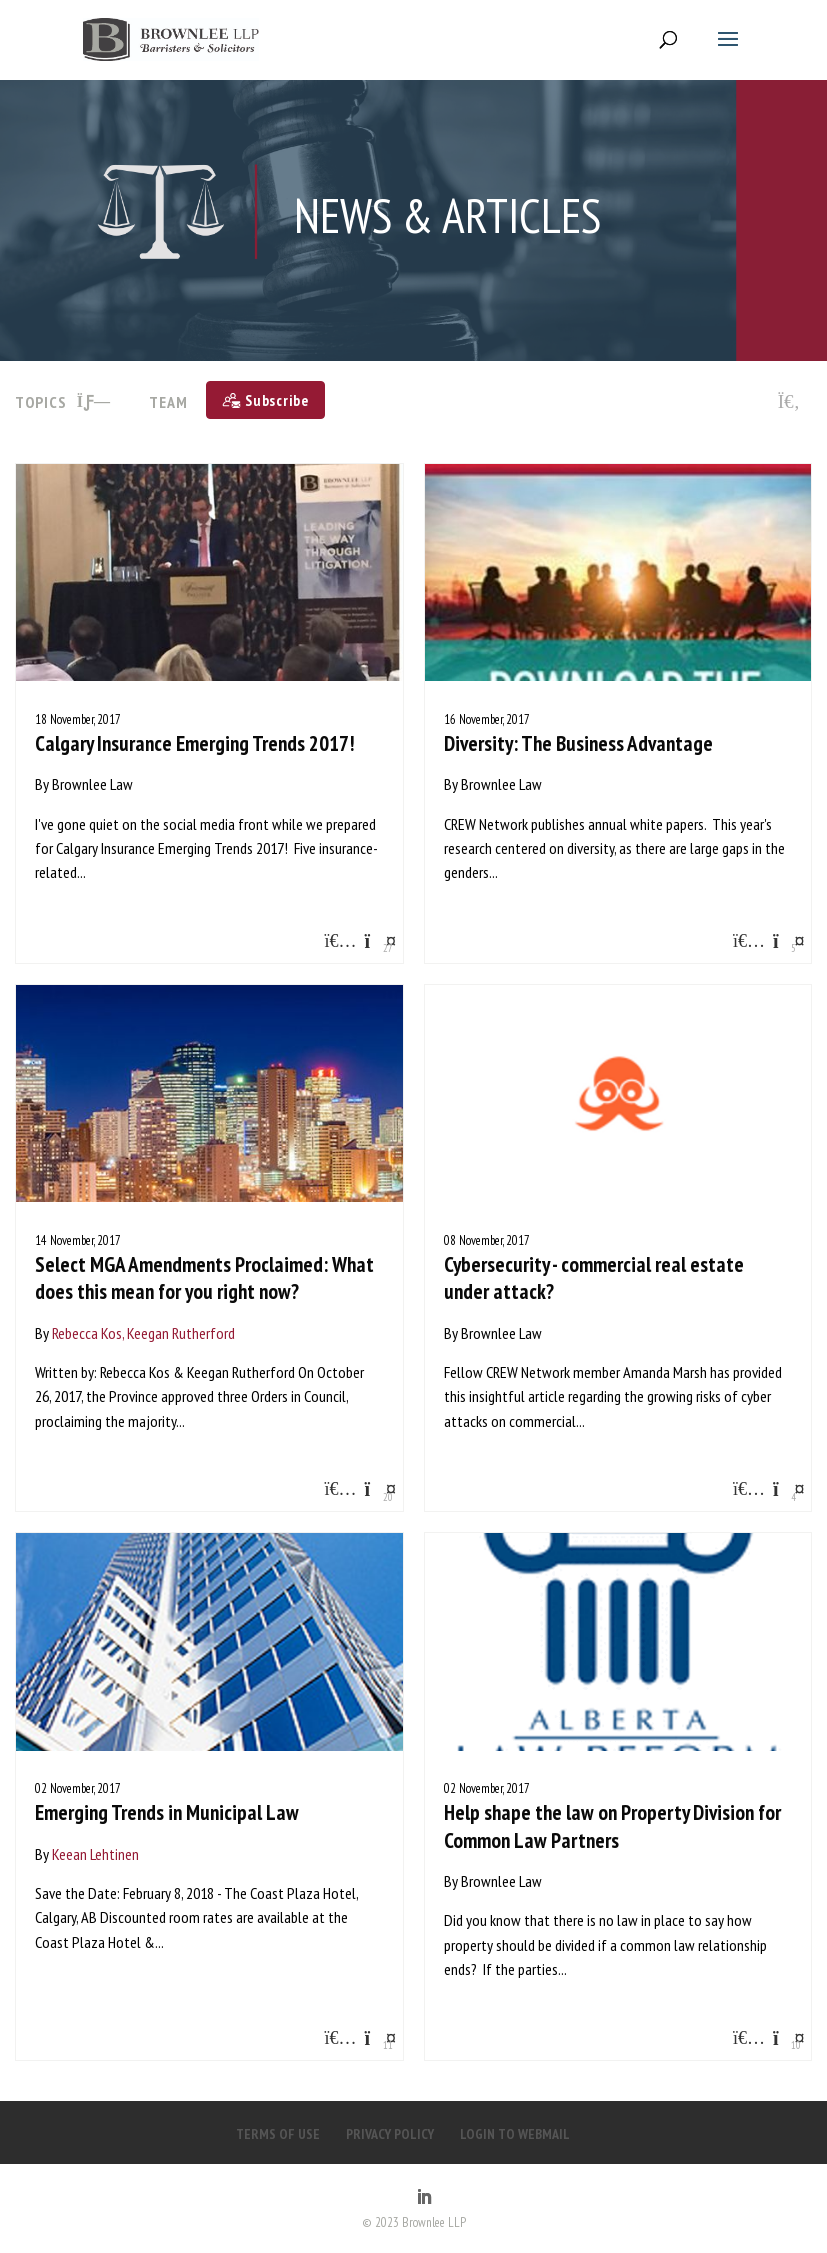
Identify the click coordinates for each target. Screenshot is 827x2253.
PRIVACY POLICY (390, 2134)
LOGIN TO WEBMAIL (515, 2134)
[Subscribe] (265, 400)
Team (168, 402)
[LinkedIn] (424, 2198)
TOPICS (63, 402)
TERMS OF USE (278, 2134)
